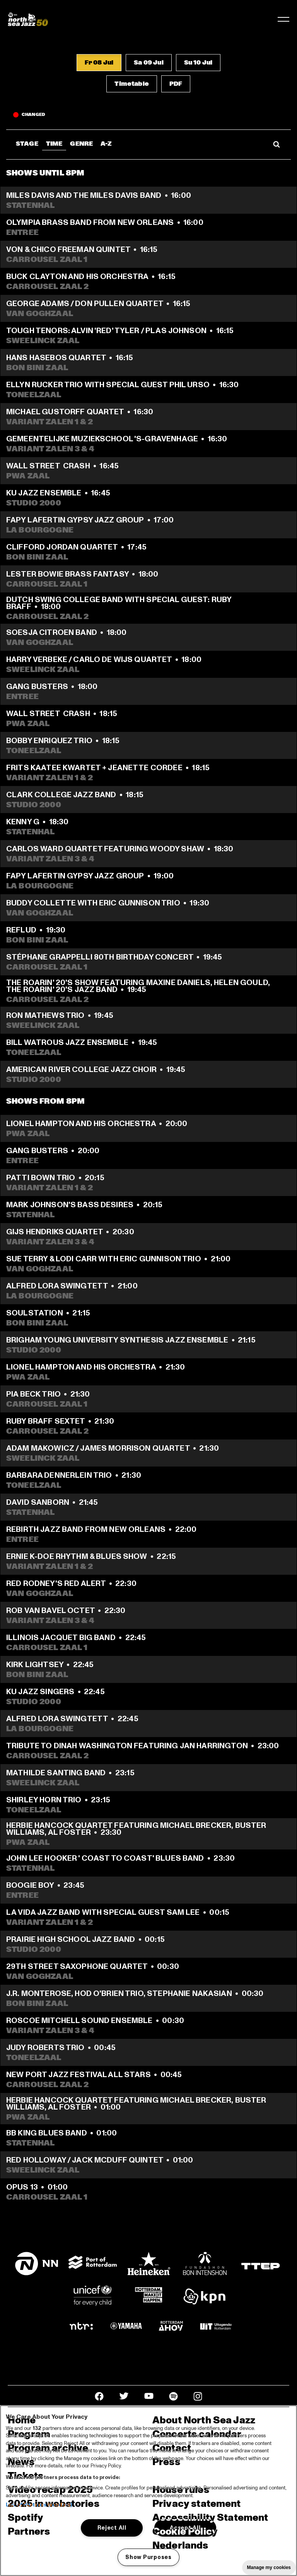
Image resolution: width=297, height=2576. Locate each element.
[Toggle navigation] (283, 19)
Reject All (111, 2528)
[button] (99, 62)
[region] (148, 2490)
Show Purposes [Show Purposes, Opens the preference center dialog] (148, 2557)
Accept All (185, 2528)
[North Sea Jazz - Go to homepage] (28, 19)
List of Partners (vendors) (39, 2504)
